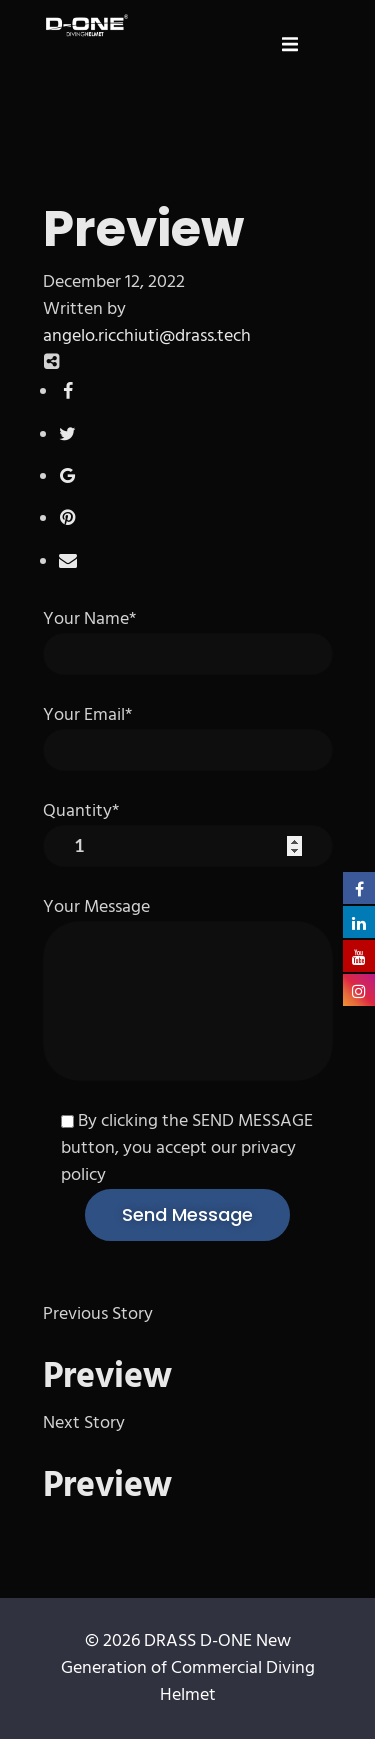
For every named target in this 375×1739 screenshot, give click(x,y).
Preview (107, 1378)
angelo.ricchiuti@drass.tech (147, 336)
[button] (290, 44)
